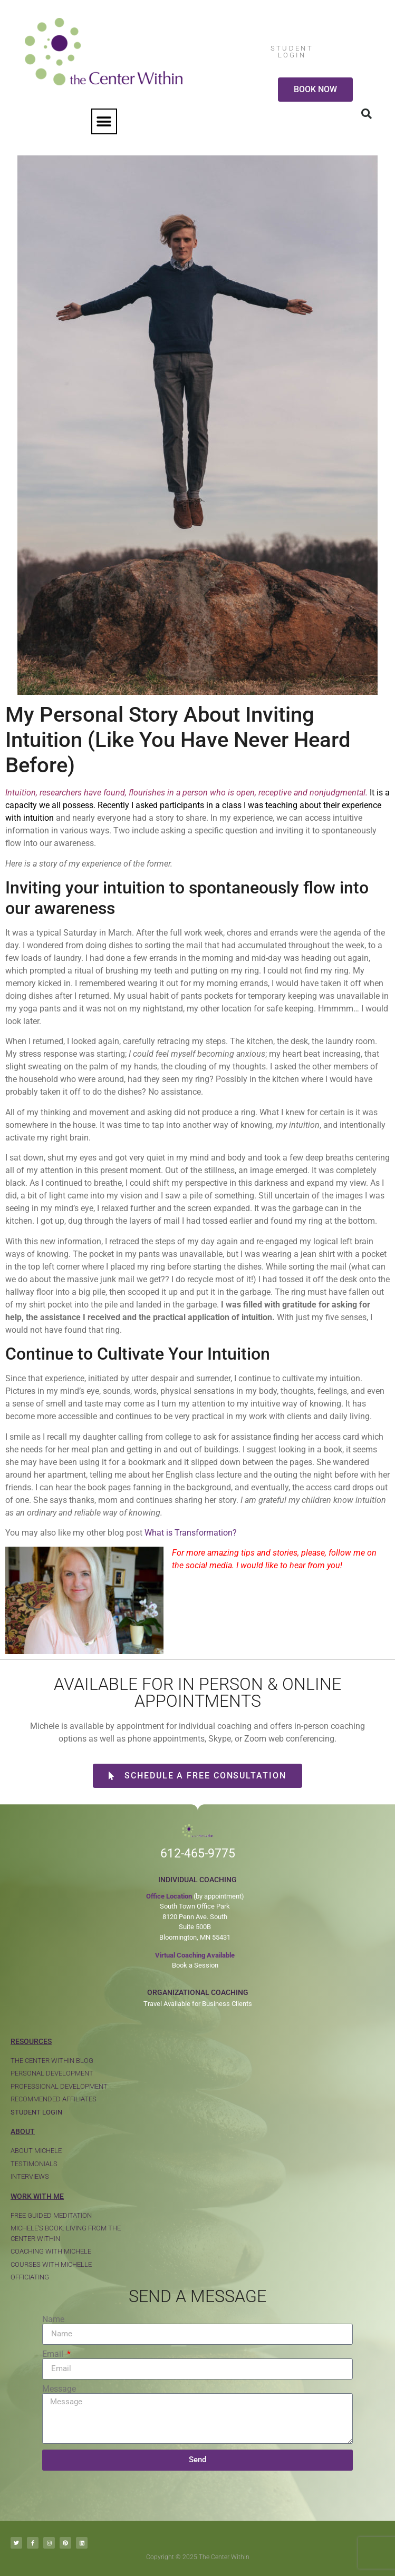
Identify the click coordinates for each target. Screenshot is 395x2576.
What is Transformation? (190, 1533)
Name (53, 2319)
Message (59, 2389)
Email (53, 2354)
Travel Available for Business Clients (197, 2004)
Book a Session (195, 1965)
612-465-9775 (197, 1853)
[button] (104, 121)
